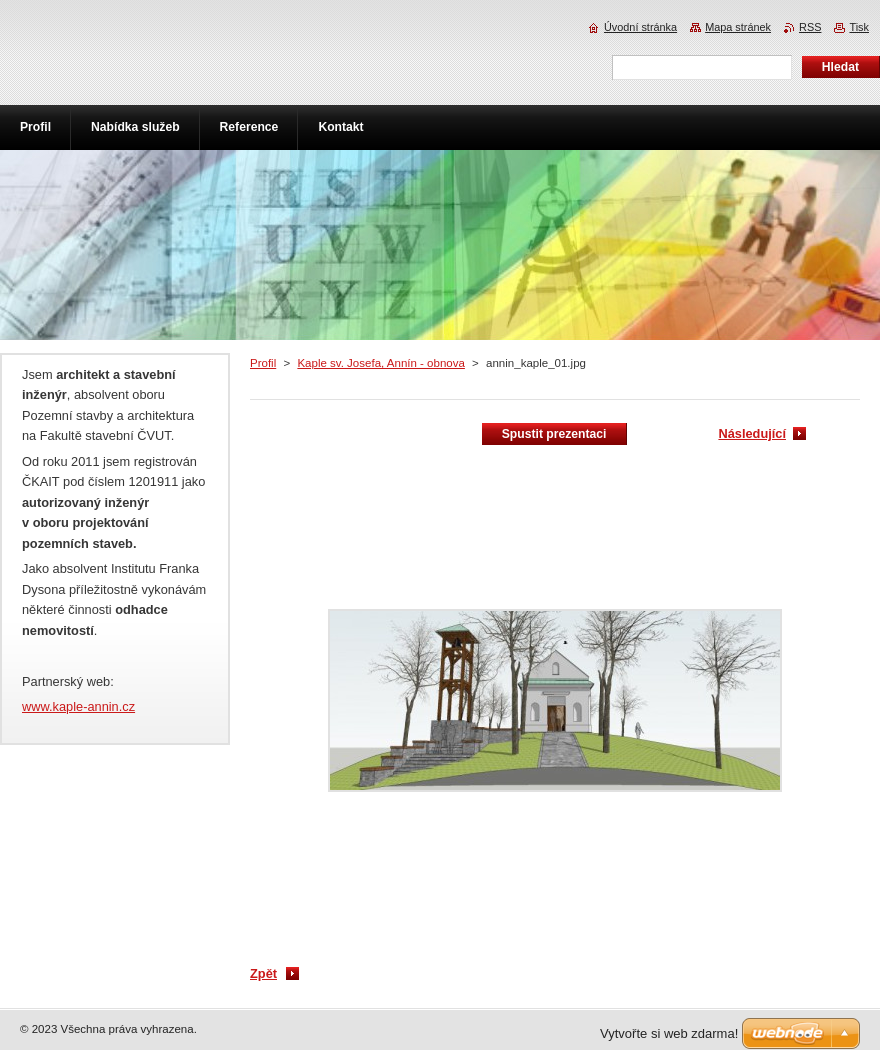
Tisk (859, 27)
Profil (263, 363)
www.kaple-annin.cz (78, 706)
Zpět (263, 973)
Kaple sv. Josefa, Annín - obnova (381, 363)
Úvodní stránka (640, 27)
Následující (752, 433)
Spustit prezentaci (554, 434)
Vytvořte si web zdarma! (669, 1033)
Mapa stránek (738, 27)
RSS (810, 27)
